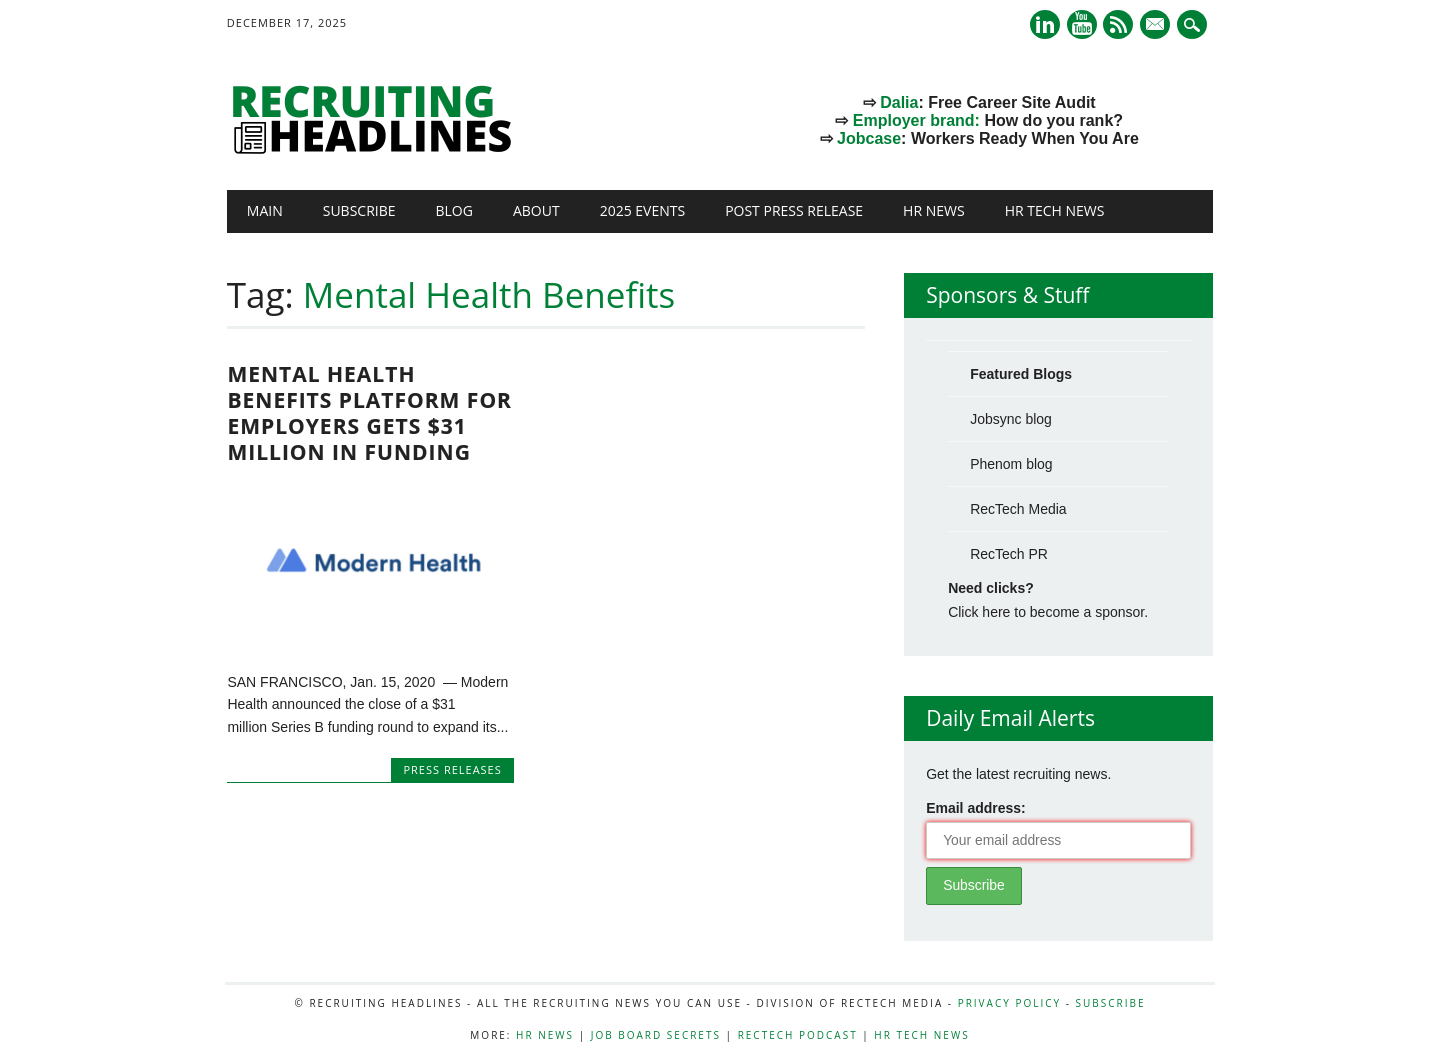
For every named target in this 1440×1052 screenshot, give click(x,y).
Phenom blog (1011, 464)
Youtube (1082, 24)
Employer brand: (916, 120)
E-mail (1158, 26)
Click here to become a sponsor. (1048, 612)
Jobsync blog (1011, 419)
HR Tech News (1055, 210)
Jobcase (869, 138)
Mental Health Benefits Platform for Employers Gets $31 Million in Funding (369, 413)
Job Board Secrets (656, 1035)
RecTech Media (1018, 509)
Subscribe (359, 210)
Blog (454, 210)
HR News (934, 210)
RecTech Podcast (798, 1035)
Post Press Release (794, 210)
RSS (1118, 24)
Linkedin (1045, 24)
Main (265, 210)
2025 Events (643, 210)
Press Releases (452, 769)
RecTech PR (1009, 554)
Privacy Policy (1009, 1003)
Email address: (976, 808)
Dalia (899, 102)
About (536, 210)
